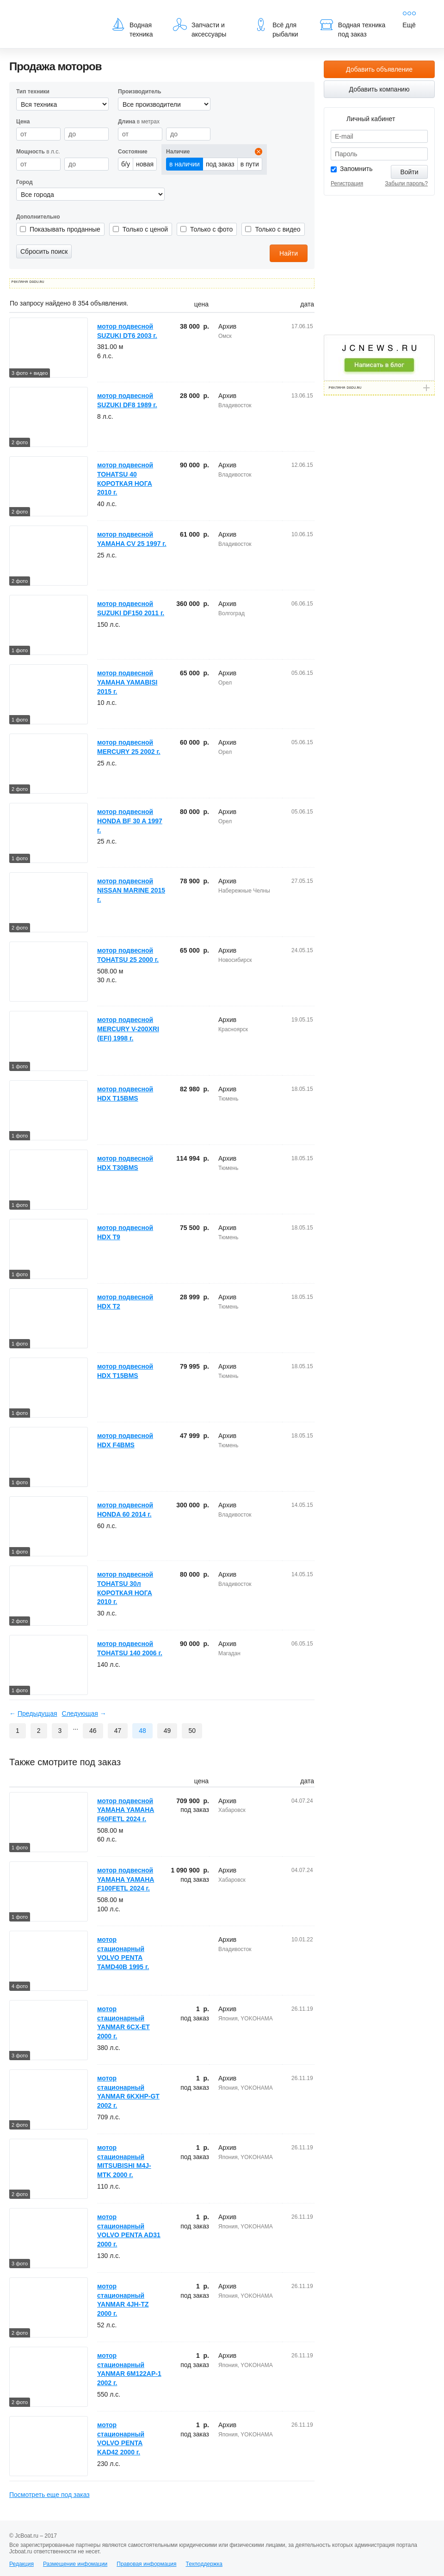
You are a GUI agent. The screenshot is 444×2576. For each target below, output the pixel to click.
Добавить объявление (379, 69)
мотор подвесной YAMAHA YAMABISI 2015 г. (127, 682)
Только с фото (211, 229)
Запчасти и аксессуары (199, 28)
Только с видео (277, 229)
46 (93, 1730)
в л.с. (38, 151)
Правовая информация (146, 2564)
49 (167, 1730)
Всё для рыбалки (276, 28)
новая (145, 164)
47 (118, 1730)
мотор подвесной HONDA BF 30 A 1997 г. (129, 820)
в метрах (139, 121)
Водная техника (132, 28)
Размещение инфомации (75, 2564)
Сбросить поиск (44, 251)
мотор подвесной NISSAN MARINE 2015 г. (131, 890)
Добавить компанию (379, 89)
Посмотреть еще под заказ (49, 2494)
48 (142, 1730)
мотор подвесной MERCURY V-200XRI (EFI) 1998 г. (128, 1028)
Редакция (21, 2564)
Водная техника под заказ (352, 28)
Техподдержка (203, 2564)
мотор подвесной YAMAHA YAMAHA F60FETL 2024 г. (125, 1810)
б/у (125, 164)
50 (192, 1730)
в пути (249, 164)
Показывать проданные (65, 229)
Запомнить (356, 168)
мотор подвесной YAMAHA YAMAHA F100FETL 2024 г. (125, 1879)
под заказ (220, 164)
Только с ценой (145, 229)
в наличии (184, 164)
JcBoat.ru (53, 14)
